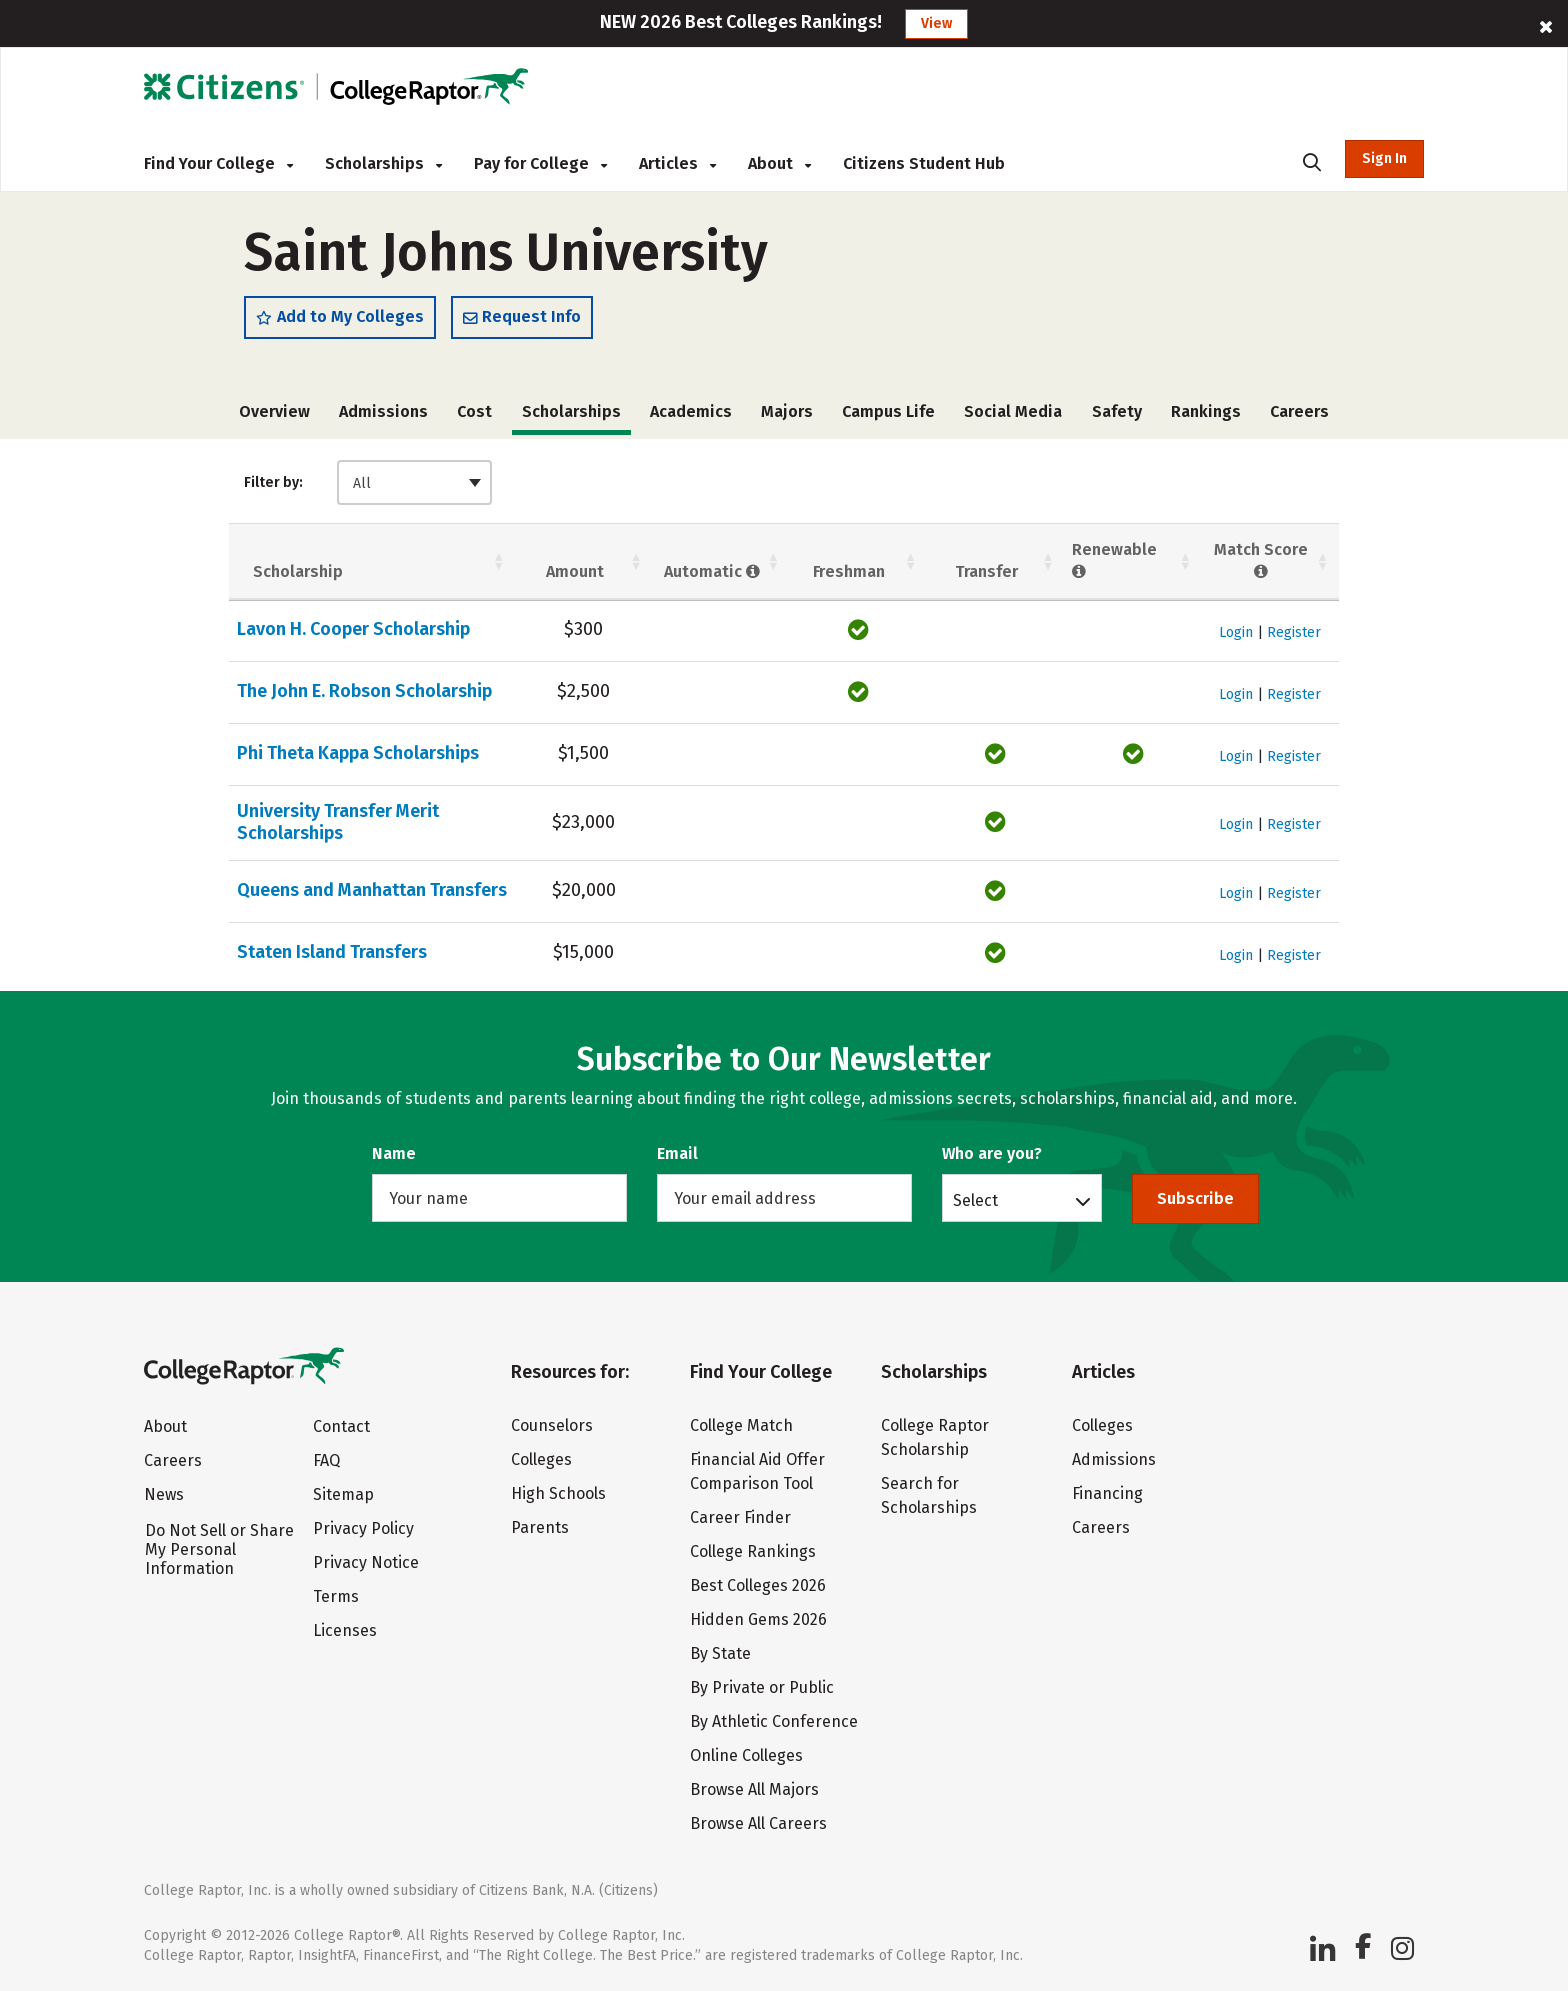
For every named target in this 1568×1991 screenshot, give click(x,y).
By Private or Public (762, 1687)
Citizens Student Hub (924, 163)
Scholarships (383, 163)
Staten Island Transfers (332, 952)
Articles (677, 163)
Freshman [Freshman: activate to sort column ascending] (849, 571)
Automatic (712, 571)
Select (975, 1200)
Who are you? (992, 1153)
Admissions (383, 411)
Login (1236, 632)
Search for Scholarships (929, 1495)
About (779, 163)
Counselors (552, 1425)
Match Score (1261, 561)
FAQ (326, 1460)
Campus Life (888, 411)
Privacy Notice (366, 1562)
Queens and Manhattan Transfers (372, 890)
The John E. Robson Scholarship (364, 691)
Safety (1117, 411)
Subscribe (1195, 1198)
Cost (474, 411)
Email (677, 1153)
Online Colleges (746, 1755)
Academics (691, 411)
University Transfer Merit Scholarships (338, 822)
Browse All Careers (758, 1823)
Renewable (1114, 561)
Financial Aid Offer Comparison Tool (757, 1471)
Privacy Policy (363, 1528)
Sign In (1384, 158)
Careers (1299, 411)
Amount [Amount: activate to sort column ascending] (575, 571)
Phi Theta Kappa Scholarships (358, 753)
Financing (1107, 1493)
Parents (540, 1527)
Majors (787, 411)
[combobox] (414, 482)
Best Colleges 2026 (758, 1585)
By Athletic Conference (774, 1721)
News (164, 1494)
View (936, 23)
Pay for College (540, 163)
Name (394, 1153)
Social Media (1013, 411)
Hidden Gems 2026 (758, 1619)
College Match (741, 1425)
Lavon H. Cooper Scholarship (353, 629)
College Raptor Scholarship (935, 1437)
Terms (336, 1596)
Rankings (1206, 411)
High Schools (558, 1493)
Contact (341, 1426)
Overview (274, 411)
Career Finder (740, 1517)
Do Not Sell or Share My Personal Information (219, 1549)
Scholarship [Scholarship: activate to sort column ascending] (298, 571)
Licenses (345, 1630)
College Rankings (753, 1551)
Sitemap (343, 1494)
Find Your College (218, 163)
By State (720, 1653)
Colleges (541, 1459)
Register (1294, 632)
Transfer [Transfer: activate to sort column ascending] (986, 571)
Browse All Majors (754, 1789)
